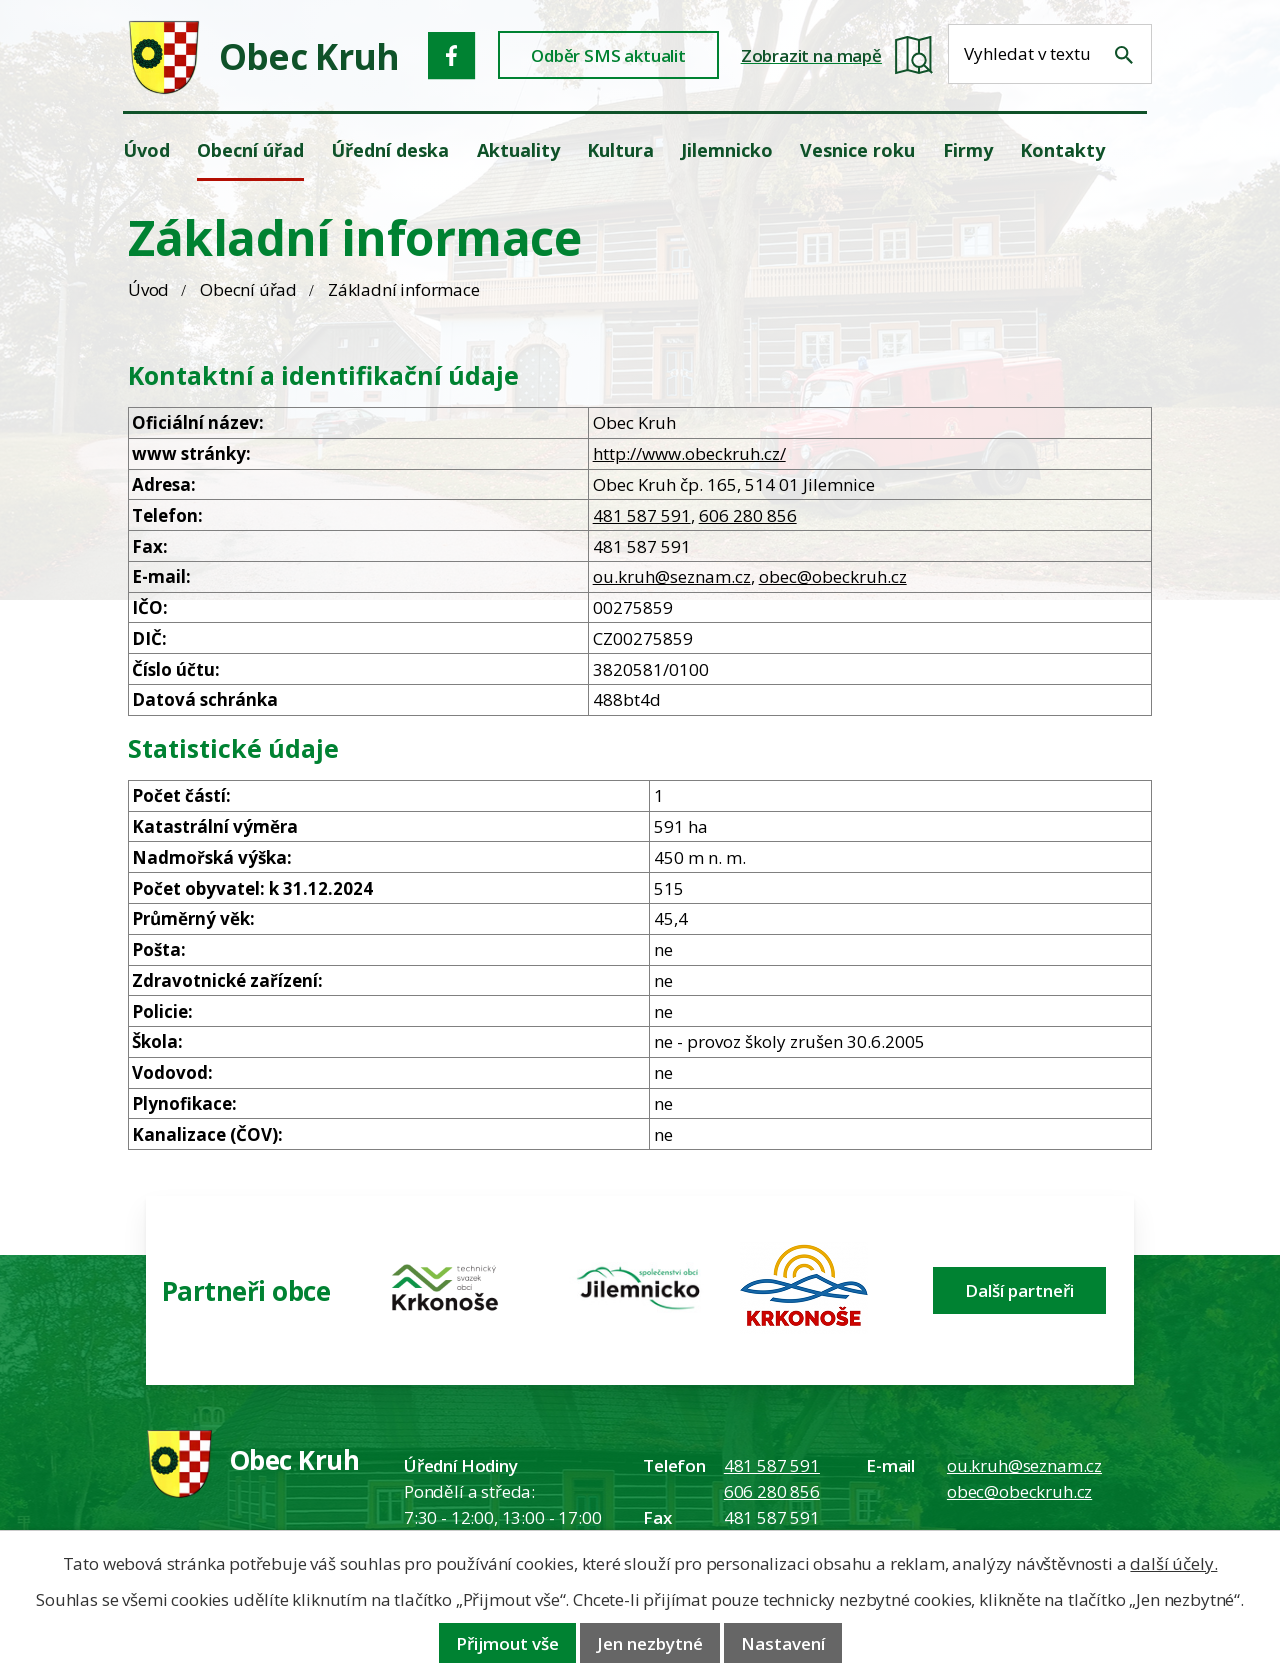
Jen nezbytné (650, 1643)
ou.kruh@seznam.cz (672, 576)
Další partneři (1019, 1290)
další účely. (1173, 1563)
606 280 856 (748, 515)
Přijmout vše (507, 1643)
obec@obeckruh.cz (833, 576)
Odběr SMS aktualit (608, 55)
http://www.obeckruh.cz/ (689, 453)
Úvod (148, 289)
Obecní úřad (248, 289)
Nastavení (783, 1643)
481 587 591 (642, 515)
